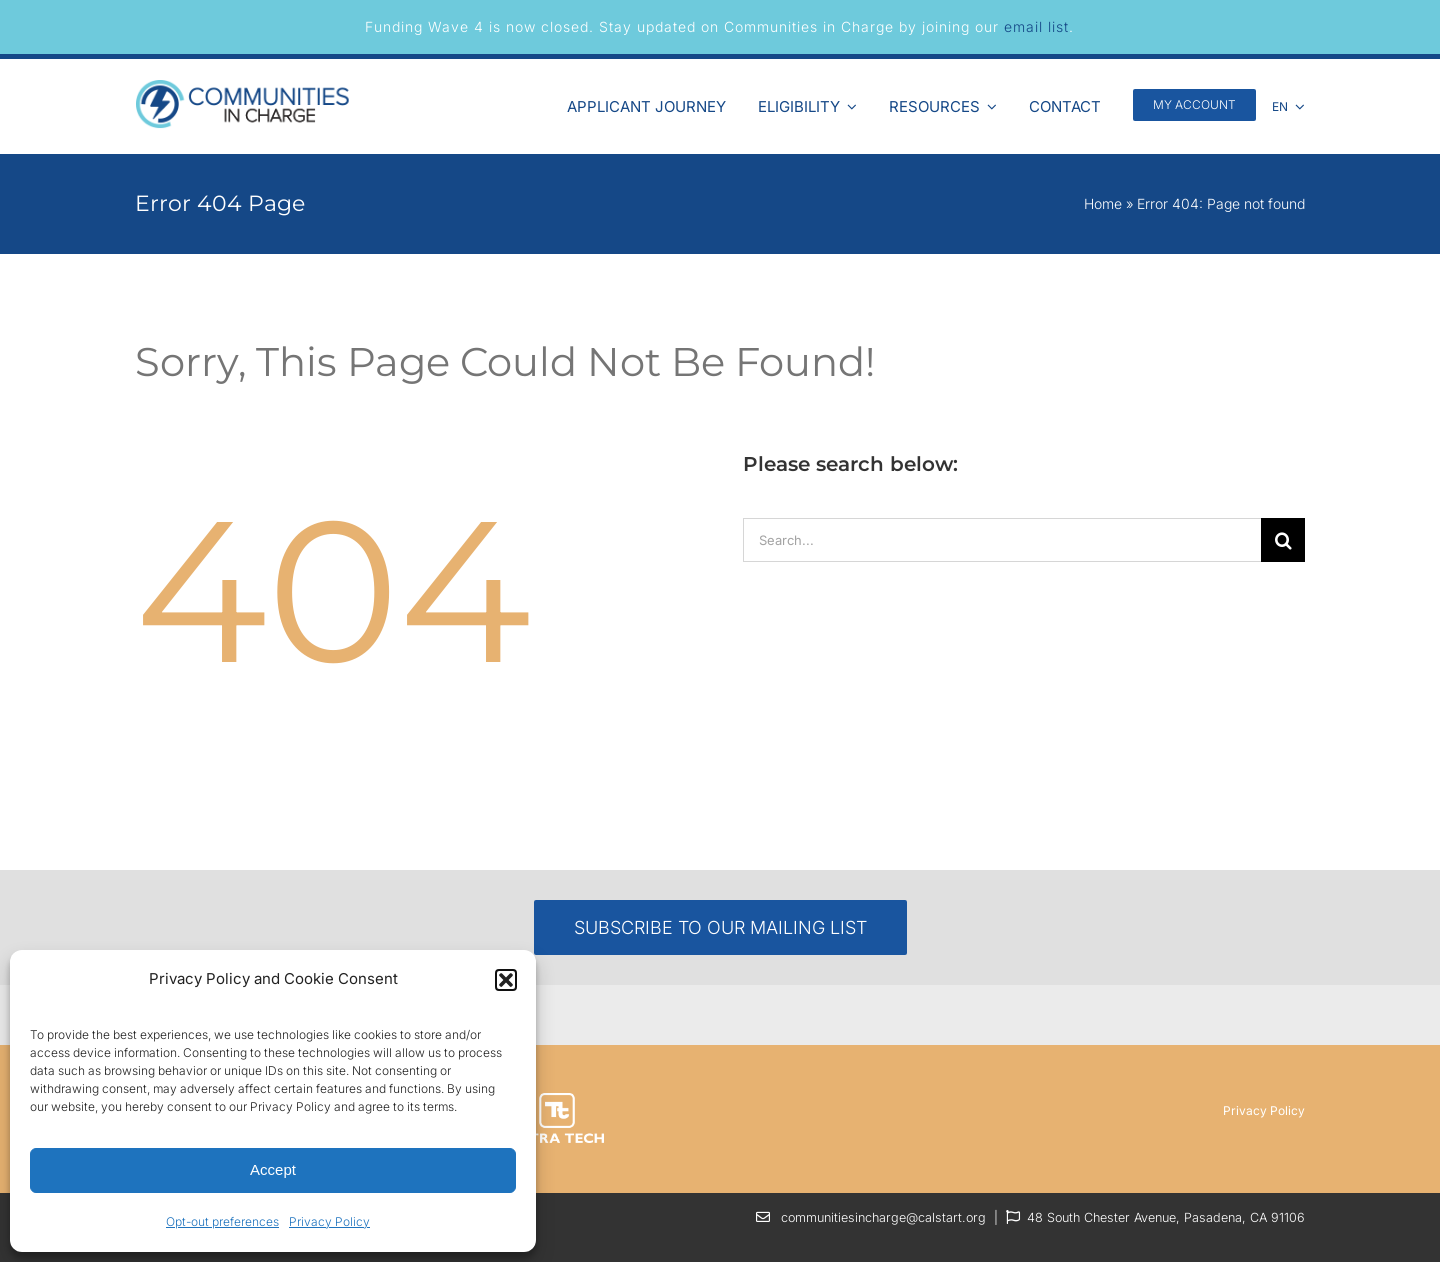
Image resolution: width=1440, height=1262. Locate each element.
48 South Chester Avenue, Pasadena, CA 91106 (1166, 1217)
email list (1036, 26)
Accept (273, 1169)
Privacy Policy (329, 1221)
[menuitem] (1289, 104)
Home (1103, 203)
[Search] (1283, 540)
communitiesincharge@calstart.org (883, 1217)
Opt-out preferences (222, 1221)
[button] (506, 980)
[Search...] (1002, 540)
